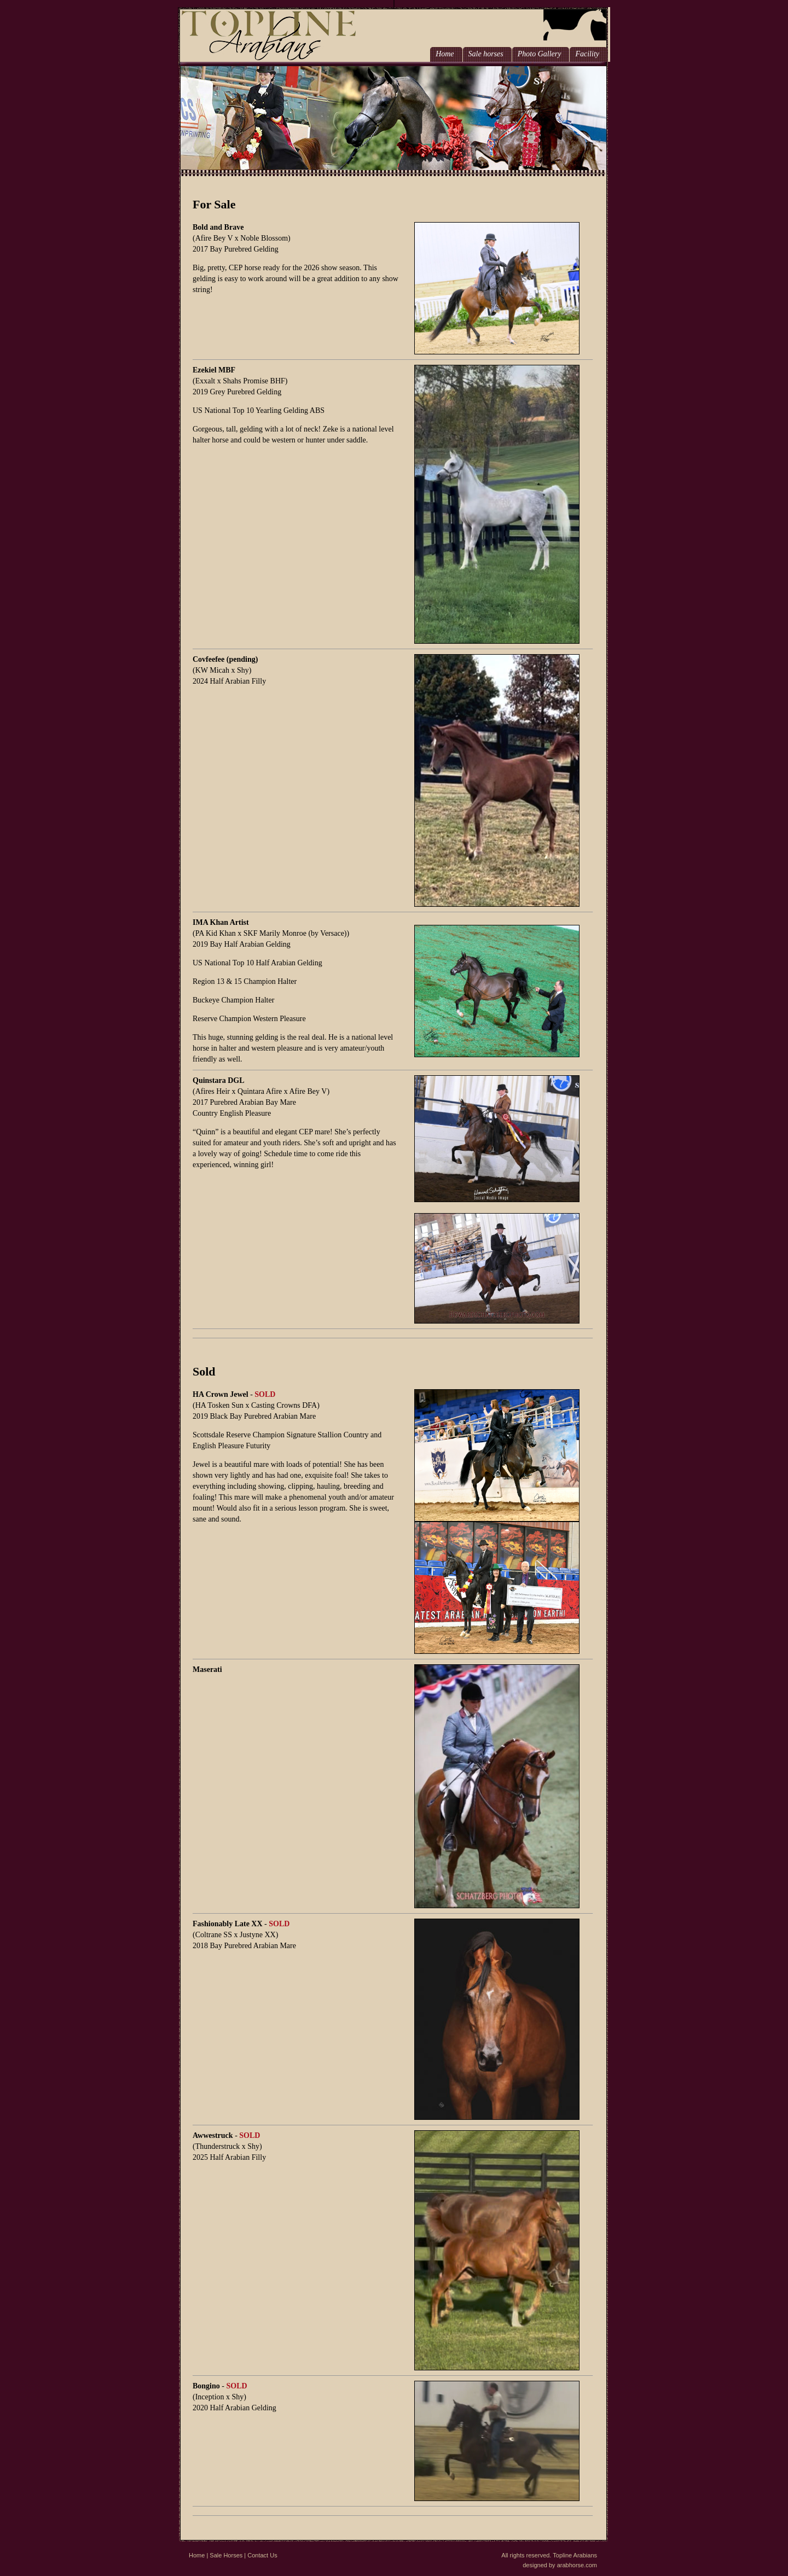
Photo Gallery (539, 54)
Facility (587, 54)
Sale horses (485, 54)
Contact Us (262, 2555)
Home (445, 54)
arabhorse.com (577, 2565)
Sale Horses (226, 2555)
